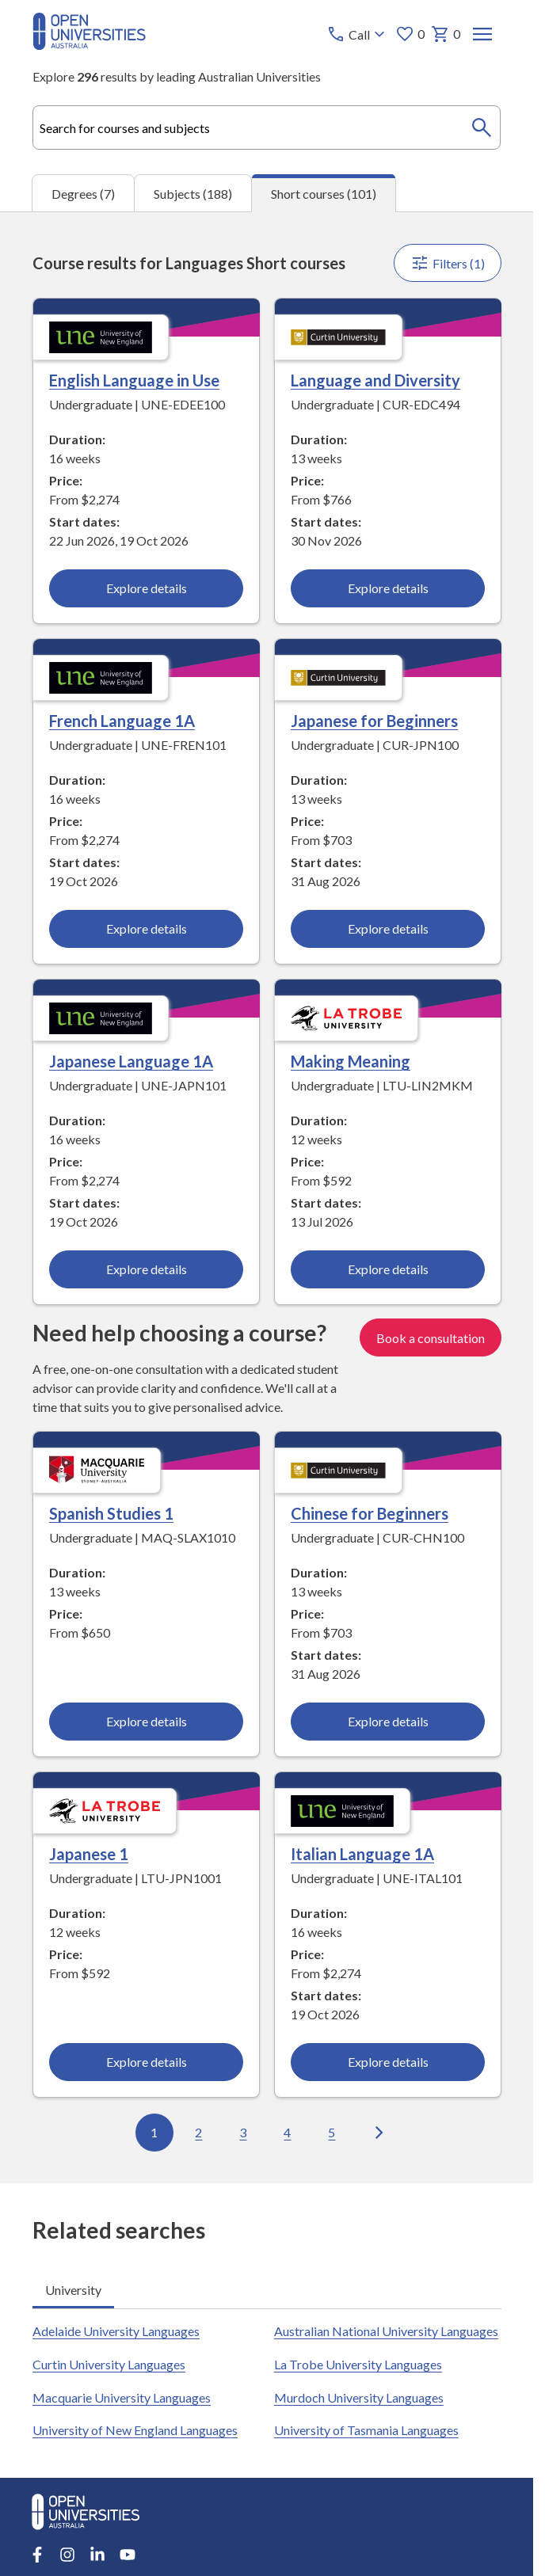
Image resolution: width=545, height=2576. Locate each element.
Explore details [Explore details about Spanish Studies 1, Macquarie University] (145, 1721)
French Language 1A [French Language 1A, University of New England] (122, 720)
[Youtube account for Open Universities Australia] (127, 2555)
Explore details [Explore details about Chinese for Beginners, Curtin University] (387, 1721)
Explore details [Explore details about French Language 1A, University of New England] (145, 928)
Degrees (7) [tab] (83, 193)
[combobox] (266, 127)
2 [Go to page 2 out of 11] (198, 2132)
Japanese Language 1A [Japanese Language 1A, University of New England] (131, 1061)
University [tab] (73, 2289)
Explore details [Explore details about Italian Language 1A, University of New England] (387, 2061)
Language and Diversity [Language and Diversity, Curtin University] (374, 380)
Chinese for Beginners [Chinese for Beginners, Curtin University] (369, 1514)
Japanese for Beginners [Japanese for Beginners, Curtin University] (373, 720)
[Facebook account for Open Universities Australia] (37, 2555)
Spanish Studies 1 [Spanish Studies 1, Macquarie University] (111, 1514)
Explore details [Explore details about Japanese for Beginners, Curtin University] (387, 928)
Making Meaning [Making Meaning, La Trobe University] (350, 1061)
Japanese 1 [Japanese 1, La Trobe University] (88, 1853)
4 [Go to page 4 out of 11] (287, 2132)
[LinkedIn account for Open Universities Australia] (97, 2555)
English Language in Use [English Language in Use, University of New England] (134, 380)
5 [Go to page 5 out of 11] (331, 2132)
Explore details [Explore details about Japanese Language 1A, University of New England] (145, 1269)
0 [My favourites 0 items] (409, 34)
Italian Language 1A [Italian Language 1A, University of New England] (361, 1853)
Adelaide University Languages (116, 2330)
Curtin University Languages (108, 2364)
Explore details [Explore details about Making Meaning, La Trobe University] (387, 1269)
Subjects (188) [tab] (193, 193)
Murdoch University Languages (358, 2397)
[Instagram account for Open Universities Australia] (67, 2555)
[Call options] (357, 34)
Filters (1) (447, 262)
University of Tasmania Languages (365, 2429)
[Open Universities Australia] (89, 44)
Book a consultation (429, 1337)
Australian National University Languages (385, 2330)
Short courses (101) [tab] (323, 193)
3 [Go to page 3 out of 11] (242, 2132)
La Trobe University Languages (357, 2364)
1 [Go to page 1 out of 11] (154, 2132)
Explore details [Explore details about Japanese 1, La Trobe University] (145, 2061)
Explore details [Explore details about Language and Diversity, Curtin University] (387, 587)
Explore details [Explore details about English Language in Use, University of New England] (145, 587)
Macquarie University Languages (121, 2397)
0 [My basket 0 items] (444, 34)
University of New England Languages (135, 2429)
